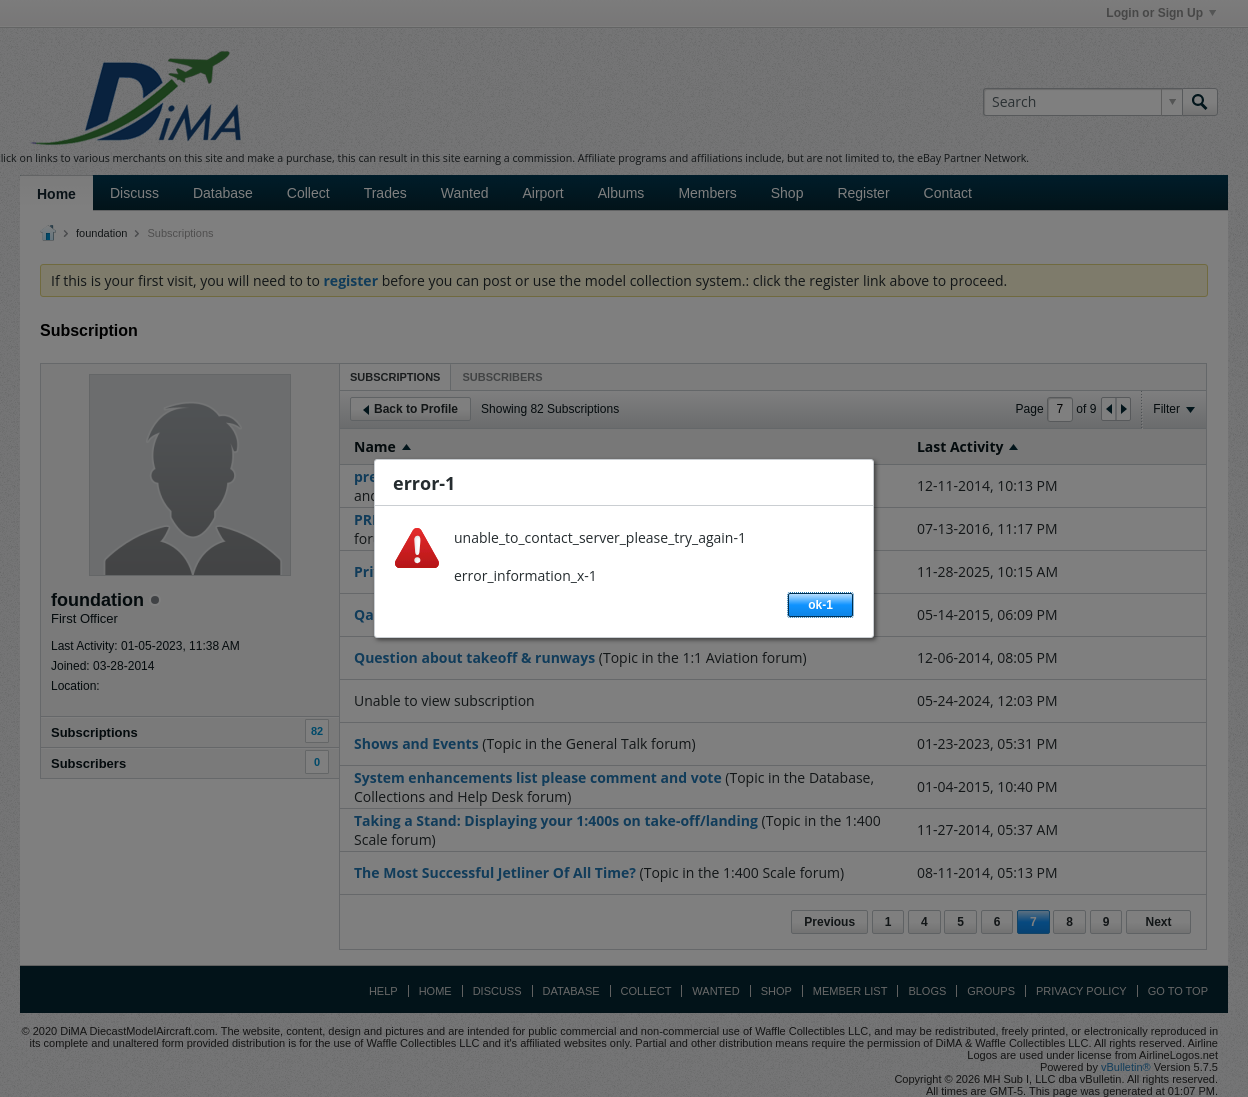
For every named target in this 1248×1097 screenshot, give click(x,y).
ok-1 (820, 605)
